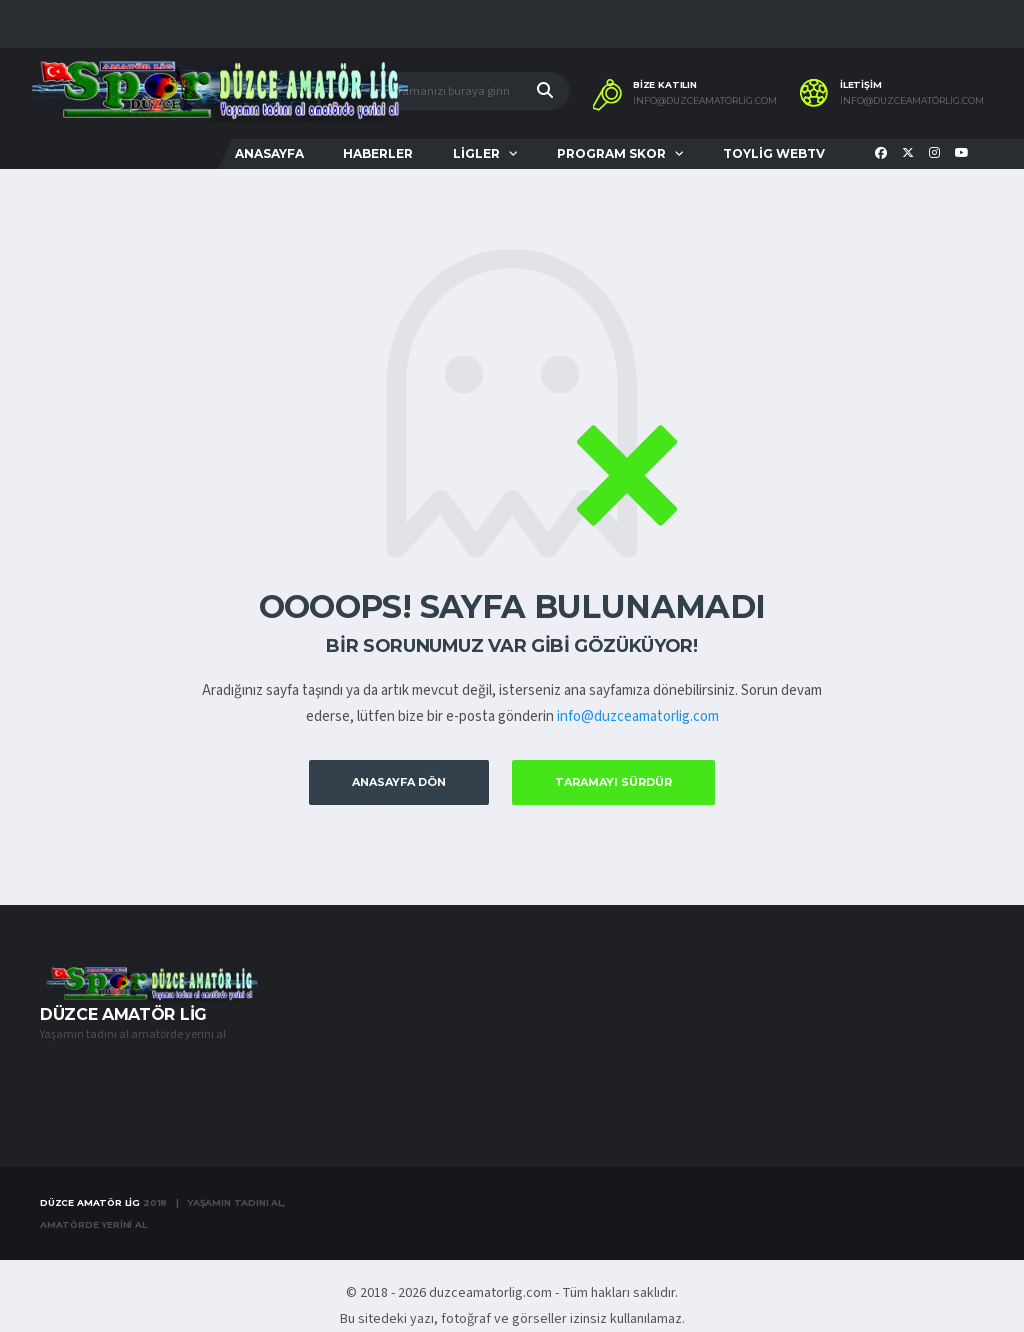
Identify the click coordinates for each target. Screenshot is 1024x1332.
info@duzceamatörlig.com (705, 101)
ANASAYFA (269, 153)
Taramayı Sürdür (613, 782)
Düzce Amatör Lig (90, 1202)
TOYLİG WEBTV (774, 153)
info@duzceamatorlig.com (638, 716)
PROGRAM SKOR (611, 153)
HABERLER (378, 153)
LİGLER (476, 153)
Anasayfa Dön (399, 782)
